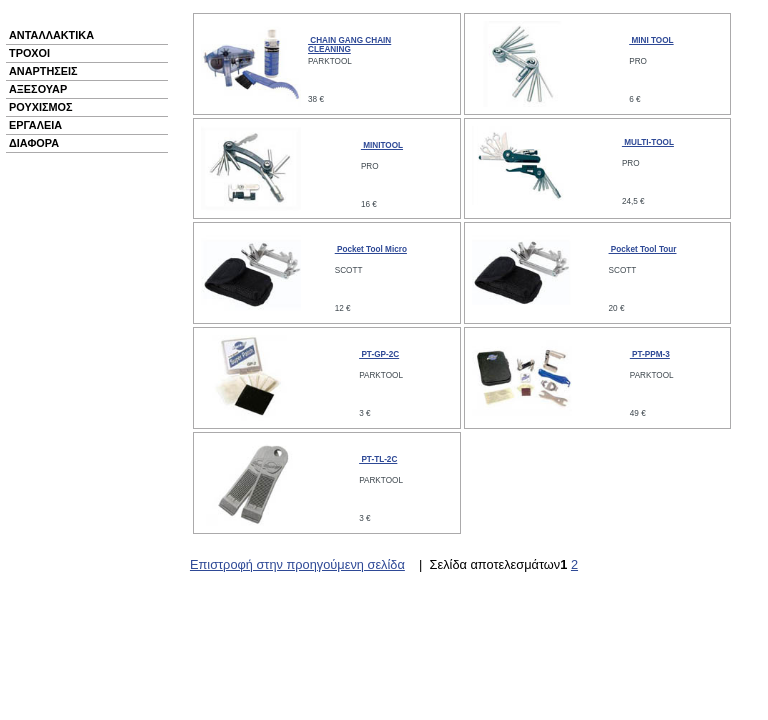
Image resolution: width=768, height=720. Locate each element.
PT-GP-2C (379, 354)
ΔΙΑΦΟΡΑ (34, 143)
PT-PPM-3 (650, 354)
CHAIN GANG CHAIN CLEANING (349, 45)
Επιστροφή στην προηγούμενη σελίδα (297, 564)
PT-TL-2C (378, 459)
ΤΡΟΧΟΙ (29, 53)
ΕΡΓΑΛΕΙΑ (35, 125)
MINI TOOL (651, 40)
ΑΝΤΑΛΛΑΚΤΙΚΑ (51, 35)
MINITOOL (382, 145)
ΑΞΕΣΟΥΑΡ (38, 89)
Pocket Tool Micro (371, 249)
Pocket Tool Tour (643, 249)
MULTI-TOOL (648, 142)
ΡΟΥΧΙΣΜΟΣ (41, 107)
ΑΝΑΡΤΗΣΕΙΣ (43, 71)
